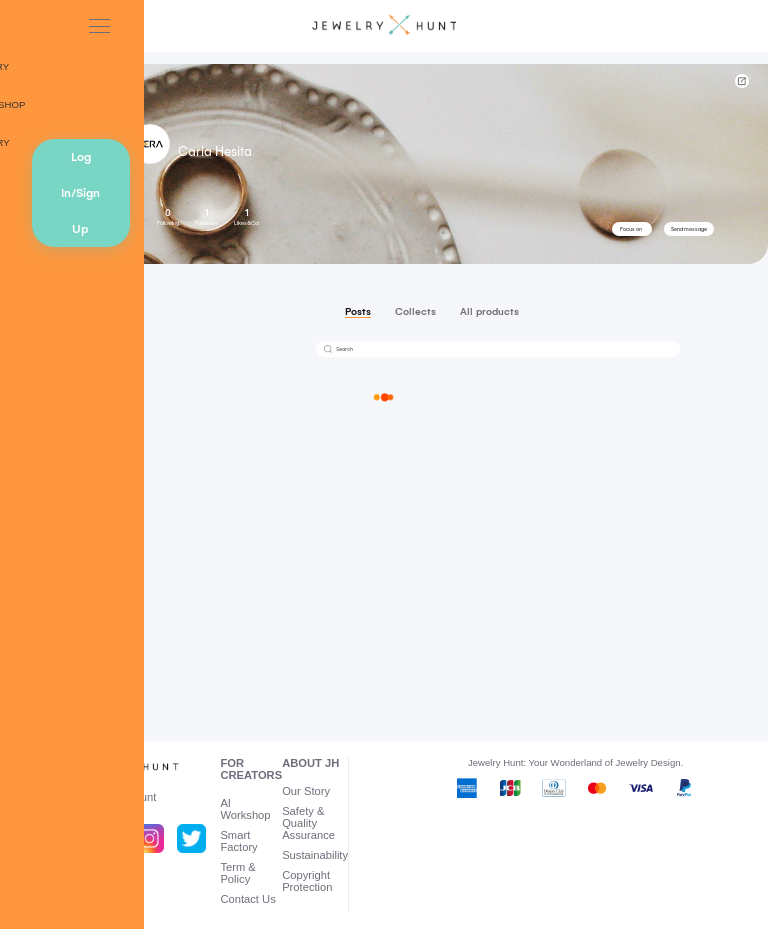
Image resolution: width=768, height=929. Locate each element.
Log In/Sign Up (80, 193)
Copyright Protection (307, 881)
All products (489, 311)
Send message (689, 229)
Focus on (631, 229)
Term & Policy (237, 873)
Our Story (306, 791)
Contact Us (247, 899)
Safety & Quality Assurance (308, 823)
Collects (415, 311)
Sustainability (315, 855)
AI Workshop (245, 809)
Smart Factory (238, 841)
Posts (358, 311)
